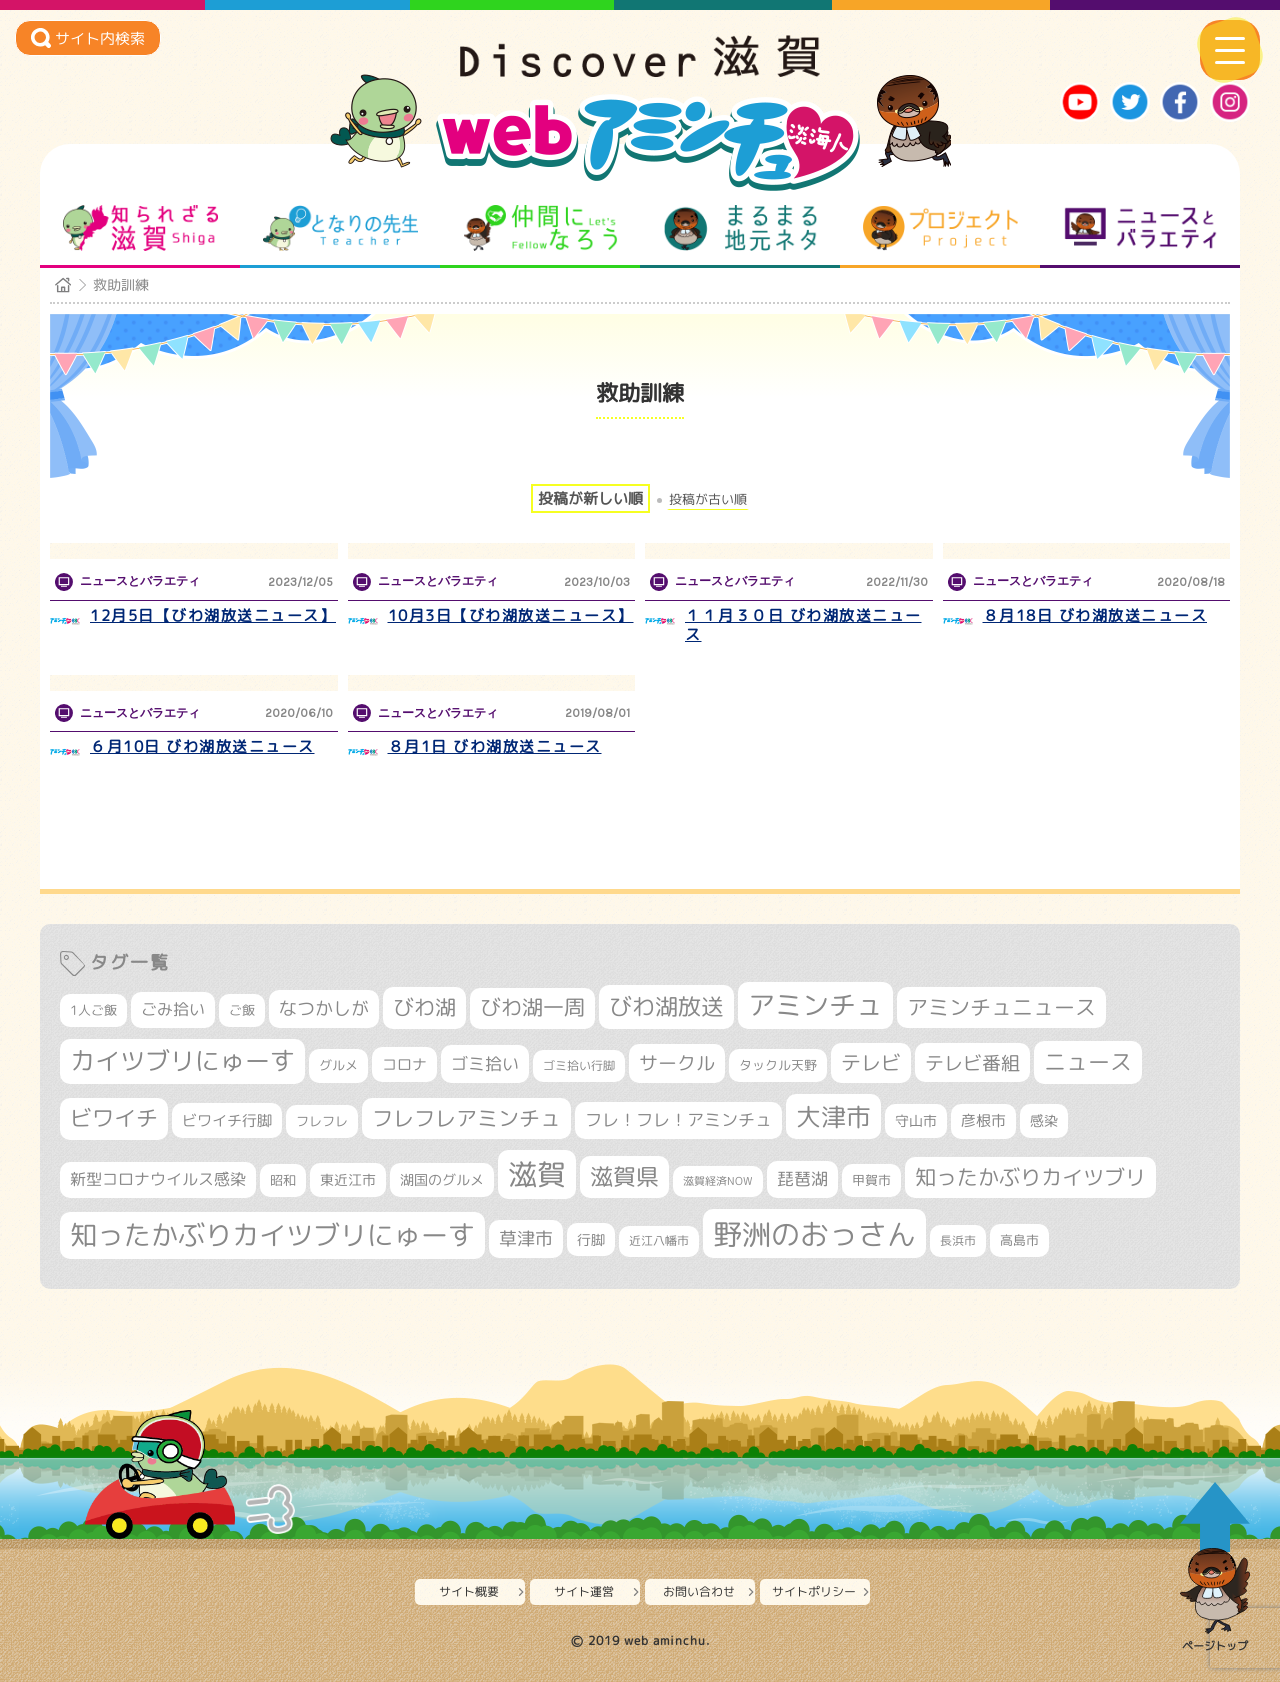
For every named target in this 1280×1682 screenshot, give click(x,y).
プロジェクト (940, 228)
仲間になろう (540, 228)
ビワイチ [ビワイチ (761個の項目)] (114, 1118)
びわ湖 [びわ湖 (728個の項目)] (424, 1007)
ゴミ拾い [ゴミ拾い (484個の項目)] (485, 1063)
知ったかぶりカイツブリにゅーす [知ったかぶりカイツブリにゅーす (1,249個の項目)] (272, 1235)
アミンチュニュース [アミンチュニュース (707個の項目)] (1001, 1007)
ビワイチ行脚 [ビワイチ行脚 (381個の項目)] (227, 1120)
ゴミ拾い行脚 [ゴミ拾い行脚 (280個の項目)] (579, 1065)
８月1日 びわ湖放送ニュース (495, 746)
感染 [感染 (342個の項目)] (1044, 1121)
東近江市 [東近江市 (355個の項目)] (348, 1180)
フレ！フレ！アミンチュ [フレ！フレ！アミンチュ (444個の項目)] (678, 1119)
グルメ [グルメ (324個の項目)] (338, 1065)
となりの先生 (340, 228)
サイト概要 (469, 1591)
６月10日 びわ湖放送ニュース (202, 746)
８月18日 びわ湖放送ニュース (1095, 615)
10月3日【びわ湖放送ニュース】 (511, 615)
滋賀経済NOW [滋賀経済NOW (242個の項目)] (718, 1181)
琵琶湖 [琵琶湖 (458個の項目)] (802, 1178)
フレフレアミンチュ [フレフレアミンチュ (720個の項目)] (466, 1118)
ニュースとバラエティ (1140, 228)
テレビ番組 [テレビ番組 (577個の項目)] (972, 1062)
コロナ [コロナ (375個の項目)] (404, 1064)
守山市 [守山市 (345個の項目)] (916, 1121)
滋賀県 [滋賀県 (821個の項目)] (624, 1176)
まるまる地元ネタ (740, 228)
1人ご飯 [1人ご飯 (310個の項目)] (93, 1010)
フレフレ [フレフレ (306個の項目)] (322, 1121)
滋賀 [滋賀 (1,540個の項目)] (537, 1174)
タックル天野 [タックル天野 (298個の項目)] (778, 1065)
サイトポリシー (814, 1591)
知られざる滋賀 (140, 228)
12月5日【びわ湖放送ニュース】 (213, 615)
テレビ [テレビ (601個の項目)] (871, 1062)
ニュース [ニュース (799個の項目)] (1088, 1061)
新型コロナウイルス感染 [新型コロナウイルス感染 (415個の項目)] (158, 1179)
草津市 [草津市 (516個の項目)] (526, 1238)
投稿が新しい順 (590, 498)
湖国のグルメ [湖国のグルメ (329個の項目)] (442, 1179)
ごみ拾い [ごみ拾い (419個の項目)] (173, 1009)
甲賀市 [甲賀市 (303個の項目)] (871, 1180)
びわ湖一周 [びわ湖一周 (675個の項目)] (532, 1007)
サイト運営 (584, 1591)
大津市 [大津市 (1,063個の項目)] (833, 1116)
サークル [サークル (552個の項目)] (677, 1063)
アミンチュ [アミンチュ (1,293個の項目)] (815, 1005)
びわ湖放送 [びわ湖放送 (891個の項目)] (666, 1006)
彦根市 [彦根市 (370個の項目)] (983, 1120)
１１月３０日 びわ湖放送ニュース (803, 625)
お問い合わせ (699, 1591)
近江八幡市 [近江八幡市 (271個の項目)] (659, 1241)
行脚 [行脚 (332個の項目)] (591, 1239)
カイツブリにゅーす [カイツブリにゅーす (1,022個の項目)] (182, 1060)
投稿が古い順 (708, 499)
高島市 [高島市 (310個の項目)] (1019, 1240)
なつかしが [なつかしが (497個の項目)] (324, 1008)
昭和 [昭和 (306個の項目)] (283, 1180)
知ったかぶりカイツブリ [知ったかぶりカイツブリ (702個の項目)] (1030, 1177)
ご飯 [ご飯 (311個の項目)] (242, 1010)
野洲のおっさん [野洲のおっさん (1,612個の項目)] (814, 1233)
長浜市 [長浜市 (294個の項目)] (958, 1240)
